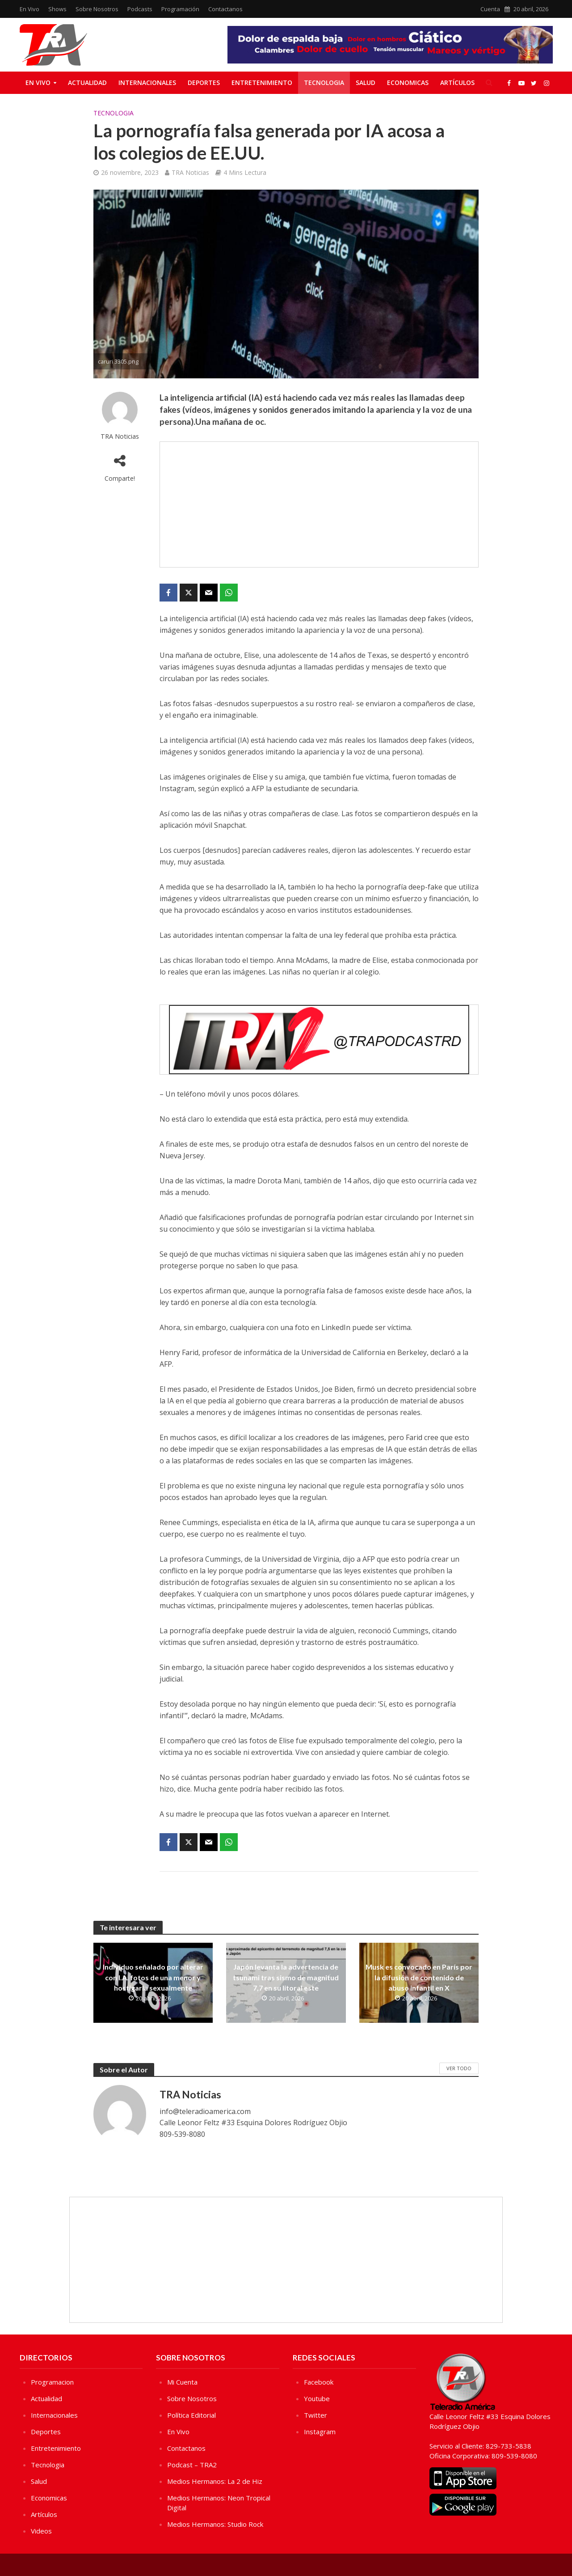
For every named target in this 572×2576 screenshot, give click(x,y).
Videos (41, 2530)
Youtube (317, 2398)
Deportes (204, 82)
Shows (57, 9)
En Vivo (29, 9)
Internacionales (147, 82)
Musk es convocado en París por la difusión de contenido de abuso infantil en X (419, 1976)
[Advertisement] (319, 504)
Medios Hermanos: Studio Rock (215, 2524)
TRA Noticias (190, 172)
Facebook (318, 2381)
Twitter (315, 2415)
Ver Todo (458, 2068)
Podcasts (139, 9)
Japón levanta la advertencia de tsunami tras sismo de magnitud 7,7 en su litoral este (286, 1976)
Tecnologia (324, 82)
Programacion (52, 2381)
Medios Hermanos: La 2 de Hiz (214, 2481)
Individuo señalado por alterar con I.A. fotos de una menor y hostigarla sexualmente (153, 1976)
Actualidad (87, 82)
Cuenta (490, 9)
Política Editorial (191, 2415)
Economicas (408, 82)
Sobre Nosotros (97, 9)
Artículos (457, 82)
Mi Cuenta (182, 2381)
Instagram (320, 2431)
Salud (365, 82)
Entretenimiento (261, 82)
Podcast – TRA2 (192, 2464)
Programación (180, 9)
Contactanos (225, 9)
